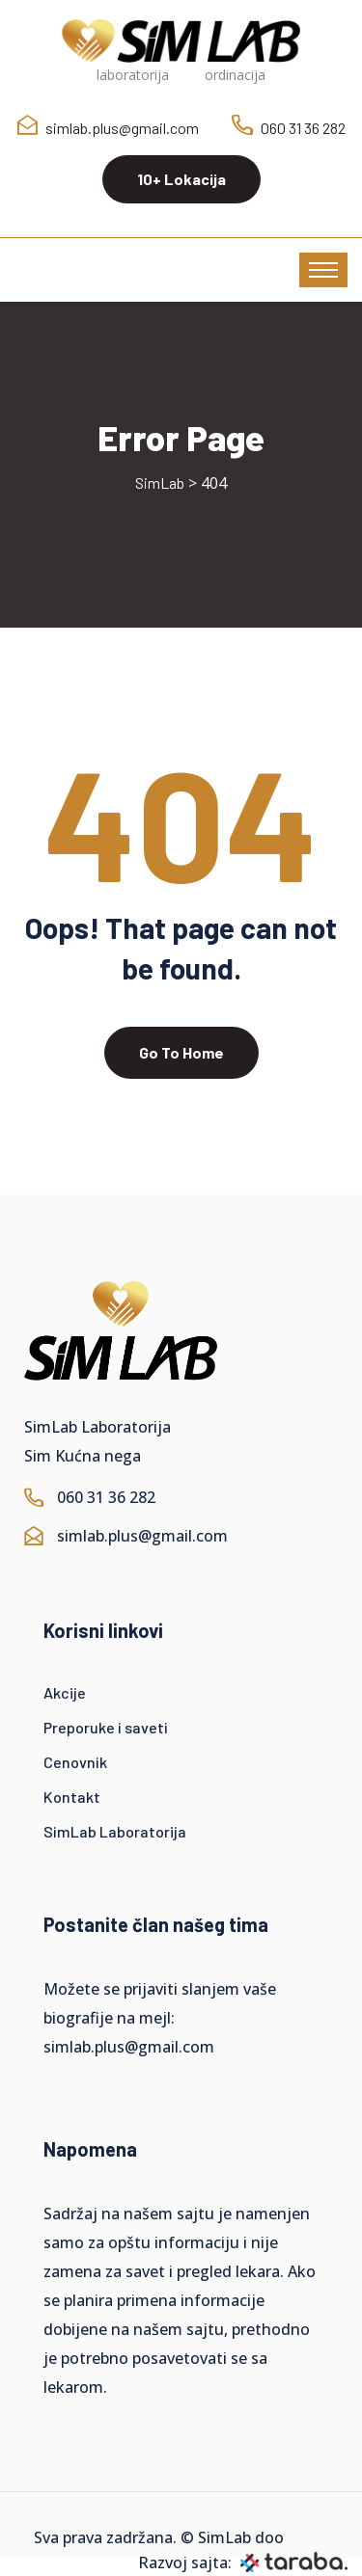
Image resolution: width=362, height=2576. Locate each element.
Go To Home (181, 1052)
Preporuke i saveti (105, 1727)
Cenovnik (75, 1762)
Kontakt (71, 1796)
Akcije (64, 1692)
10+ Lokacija (181, 179)
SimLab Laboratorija (114, 1831)
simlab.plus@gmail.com (122, 128)
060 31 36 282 (303, 128)
